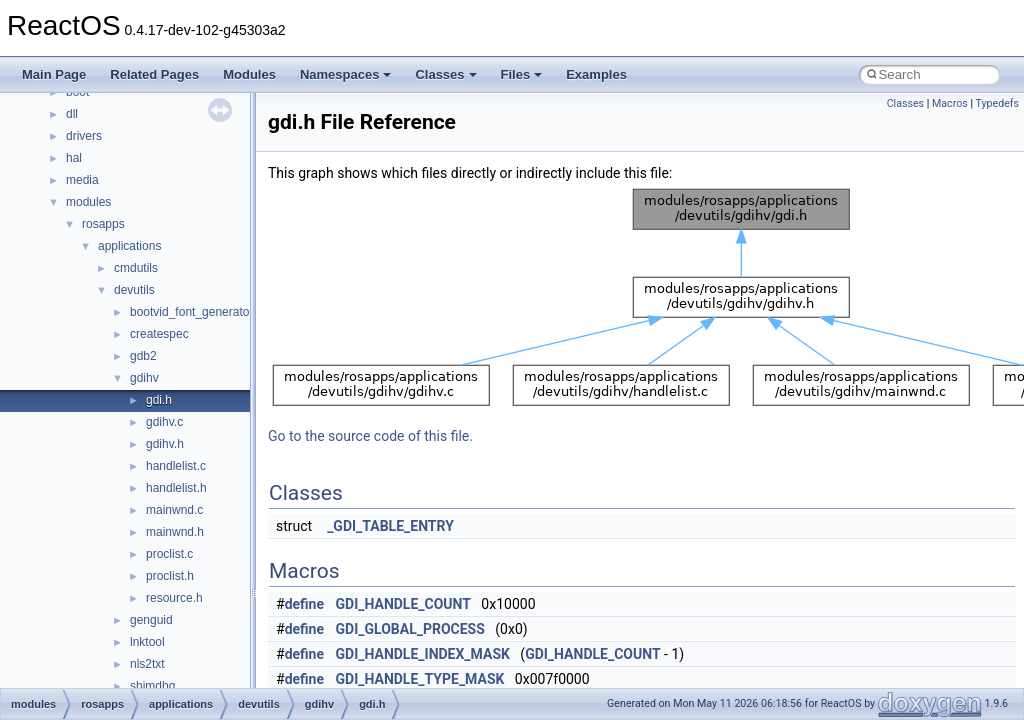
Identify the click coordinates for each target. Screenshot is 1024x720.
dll (72, 114)
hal (74, 158)
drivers (84, 136)
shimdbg (152, 686)
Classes (445, 74)
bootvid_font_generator (191, 312)
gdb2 (143, 356)
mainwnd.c (174, 510)
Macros (950, 103)
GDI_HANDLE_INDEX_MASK (423, 654)
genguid (151, 620)
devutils (134, 290)
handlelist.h (176, 488)
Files (522, 74)
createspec (159, 334)
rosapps (103, 224)
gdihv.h (165, 444)
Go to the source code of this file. (370, 436)
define (304, 604)
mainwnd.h (175, 532)
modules (88, 202)
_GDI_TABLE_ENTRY (390, 526)
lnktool (147, 642)
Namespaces (346, 74)
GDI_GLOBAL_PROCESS (410, 629)
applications (129, 246)
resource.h (174, 598)
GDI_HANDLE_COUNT (403, 604)
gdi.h (159, 400)
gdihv (144, 378)
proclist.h (170, 576)
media (82, 180)
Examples (596, 74)
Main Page (54, 74)
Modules (249, 74)
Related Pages (154, 74)
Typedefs (997, 103)
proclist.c (169, 554)
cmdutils (136, 268)
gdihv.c (164, 422)
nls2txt (147, 664)
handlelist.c (176, 466)
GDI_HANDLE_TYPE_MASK (420, 679)
